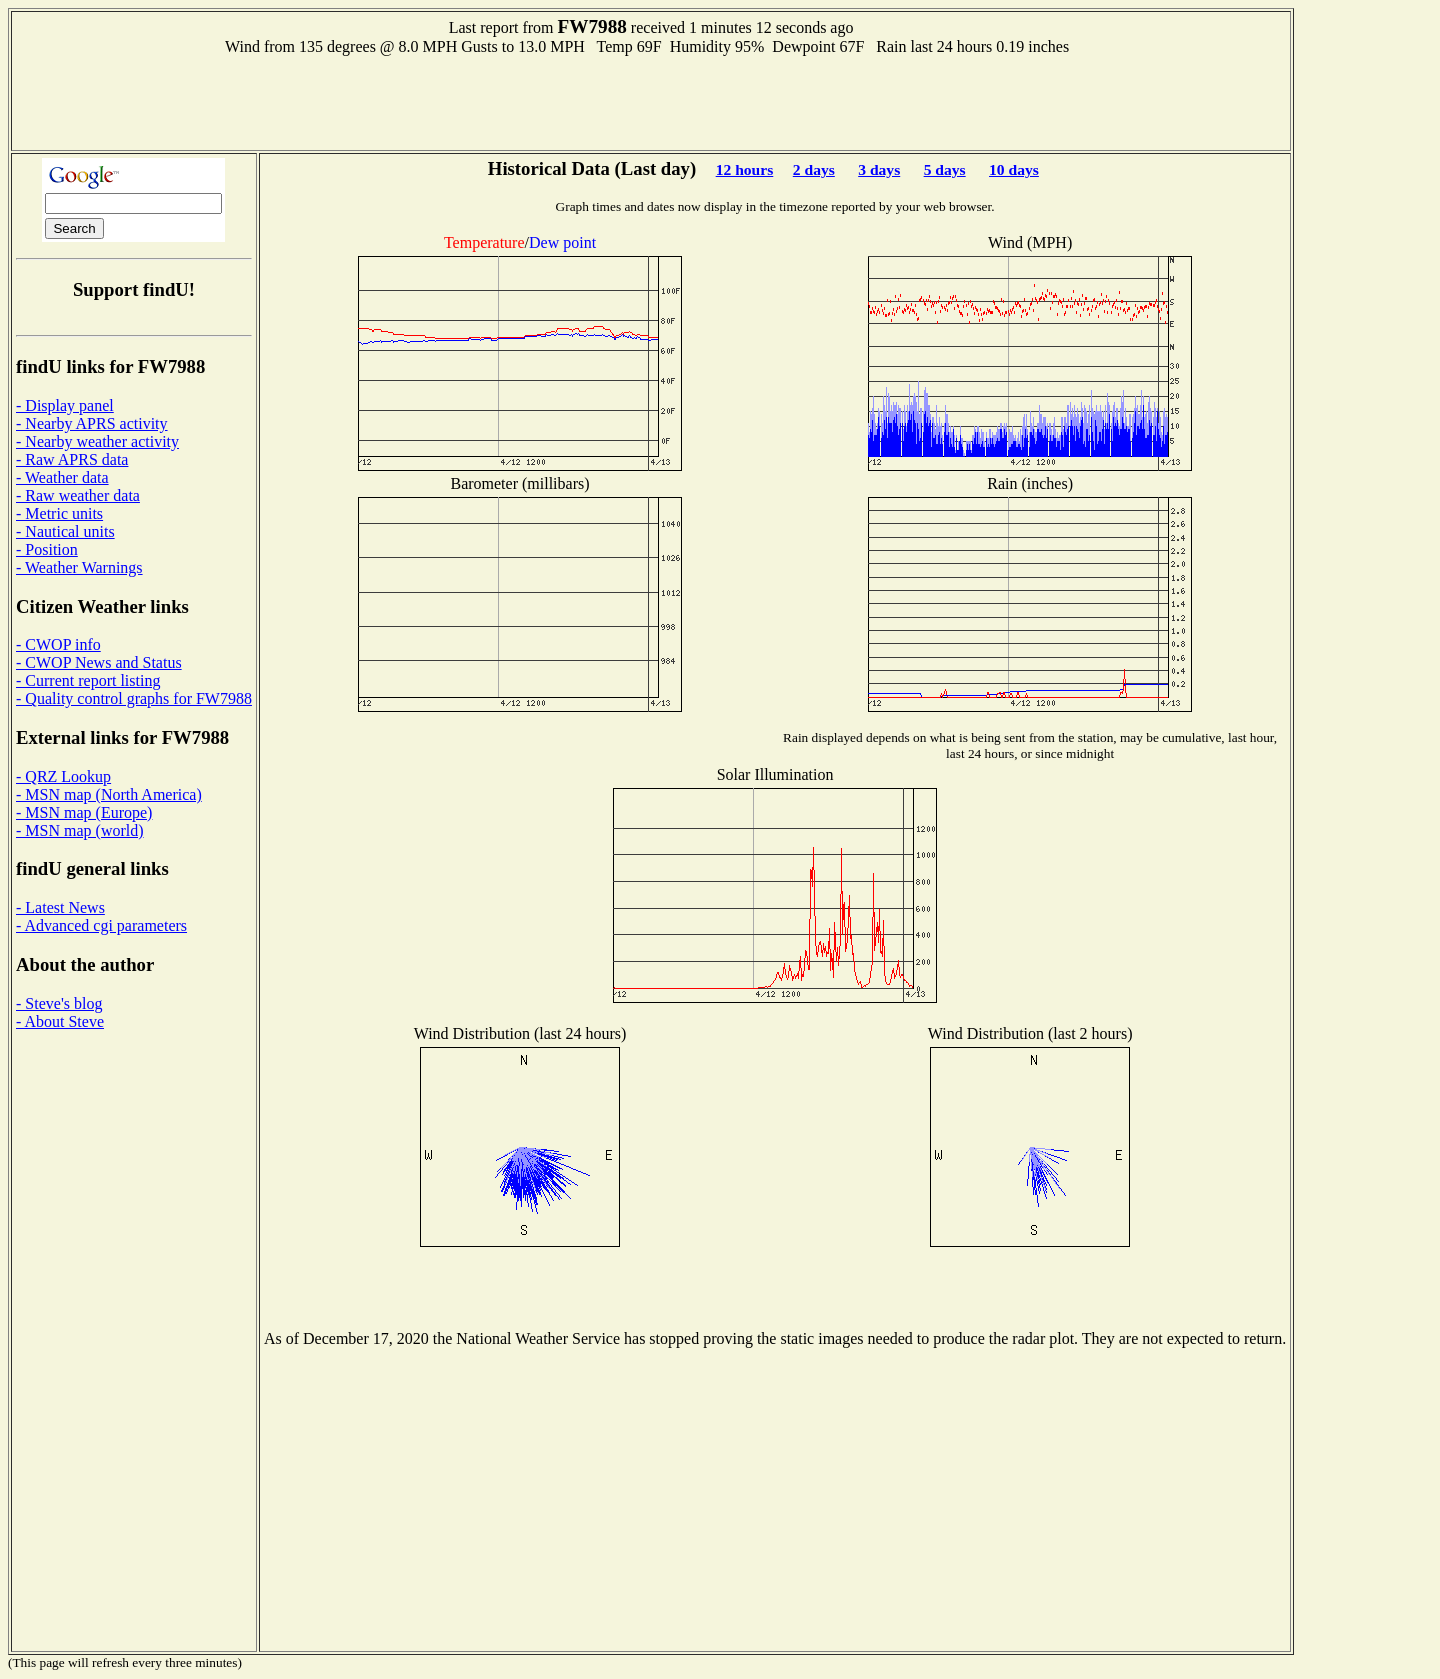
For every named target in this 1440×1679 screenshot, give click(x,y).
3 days (879, 169)
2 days (814, 169)
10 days (1014, 169)
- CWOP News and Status (99, 662)
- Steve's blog (59, 1003)
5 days (945, 169)
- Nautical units (65, 531)
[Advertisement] (651, 101)
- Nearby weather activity (97, 441)
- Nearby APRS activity (92, 423)
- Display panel (65, 405)
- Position (47, 549)
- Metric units (59, 513)
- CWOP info (58, 644)
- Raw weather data (78, 495)
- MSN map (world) (80, 830)
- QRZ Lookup (63, 776)
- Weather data (62, 477)
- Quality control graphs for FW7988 (134, 698)
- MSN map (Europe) (84, 812)
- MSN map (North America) (109, 794)
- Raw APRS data (72, 459)
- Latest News (60, 907)
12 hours (745, 169)
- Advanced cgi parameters (101, 925)
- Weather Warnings (79, 567)
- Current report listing (88, 680)
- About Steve (60, 1021)
